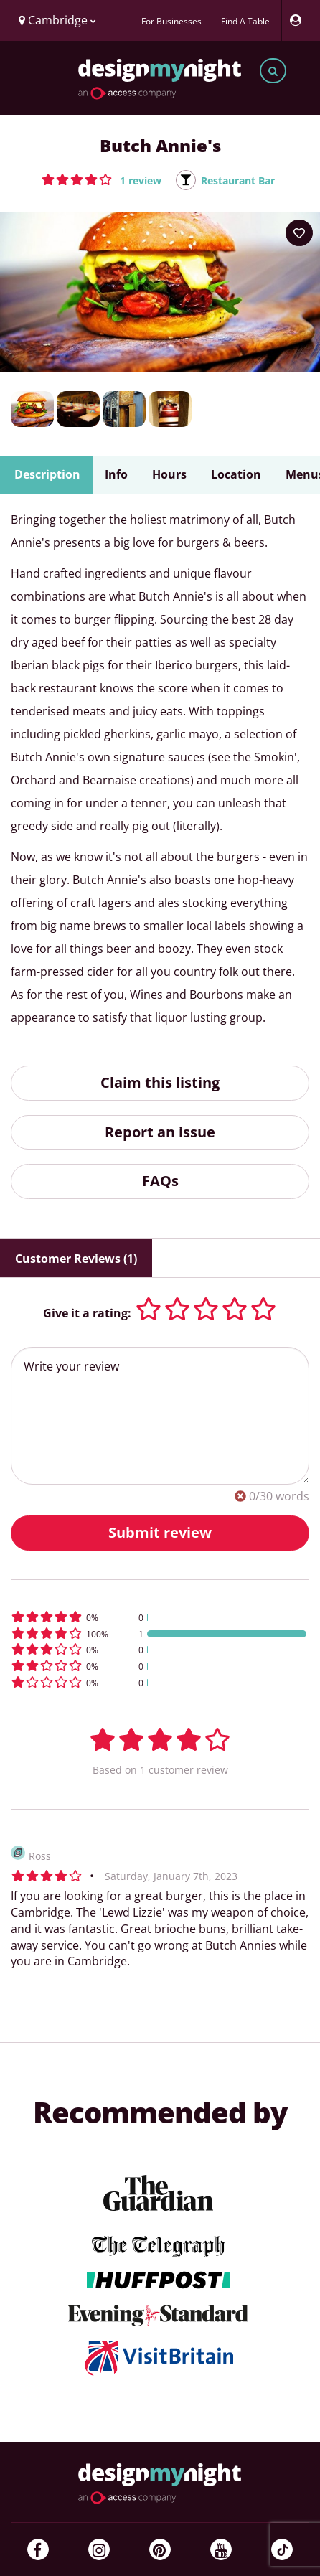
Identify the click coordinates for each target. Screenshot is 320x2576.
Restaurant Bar (238, 180)
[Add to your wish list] (299, 233)
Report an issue (160, 1132)
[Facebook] (38, 2549)
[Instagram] (99, 2549)
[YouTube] (221, 2549)
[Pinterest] (160, 2549)
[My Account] (299, 20)
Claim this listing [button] (160, 1082)
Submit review (160, 1532)
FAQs (160, 1180)
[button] (101, 179)
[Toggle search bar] (273, 70)
